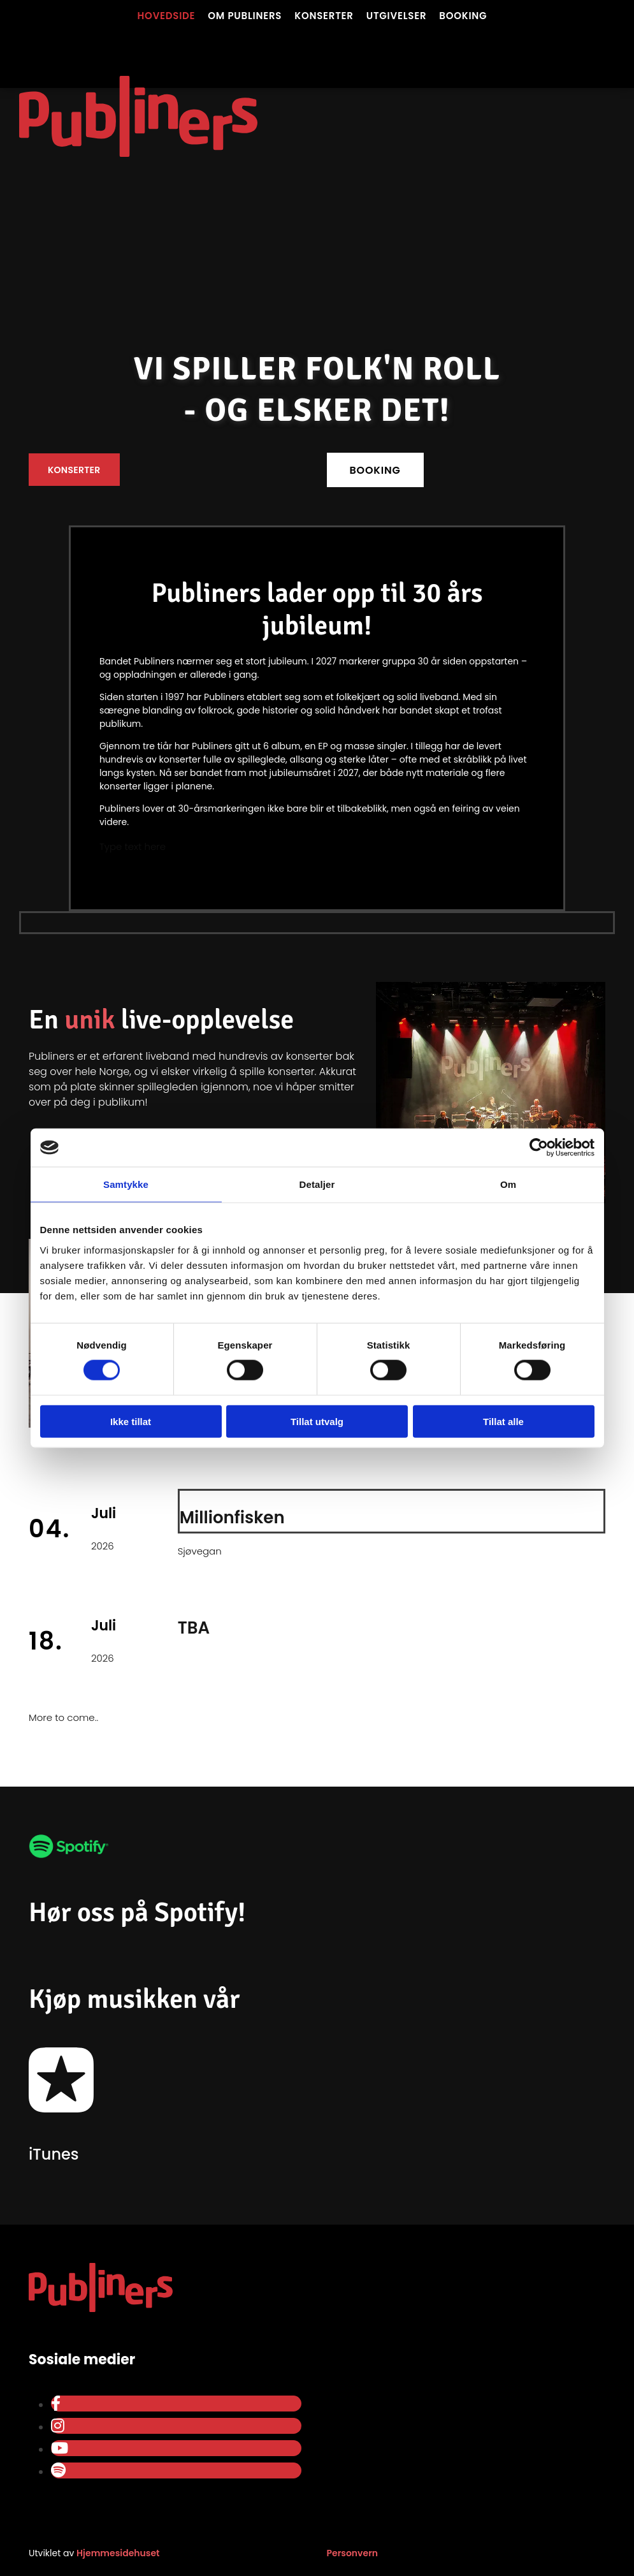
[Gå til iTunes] (61, 2122)
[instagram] (57, 2425)
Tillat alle (503, 1421)
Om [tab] (508, 1184)
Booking (463, 16)
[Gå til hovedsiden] (138, 48)
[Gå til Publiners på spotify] (69, 1867)
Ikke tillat (130, 1421)
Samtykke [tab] (125, 1184)
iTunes (54, 2154)
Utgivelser (396, 16)
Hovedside (167, 16)
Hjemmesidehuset (117, 2553)
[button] (74, 469)
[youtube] (59, 2448)
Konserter (323, 16)
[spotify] (58, 2470)
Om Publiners (245, 16)
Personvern (352, 2553)
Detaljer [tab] (317, 1184)
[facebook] (56, 2403)
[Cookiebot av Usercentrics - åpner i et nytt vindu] (538, 1147)
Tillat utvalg (317, 1421)
